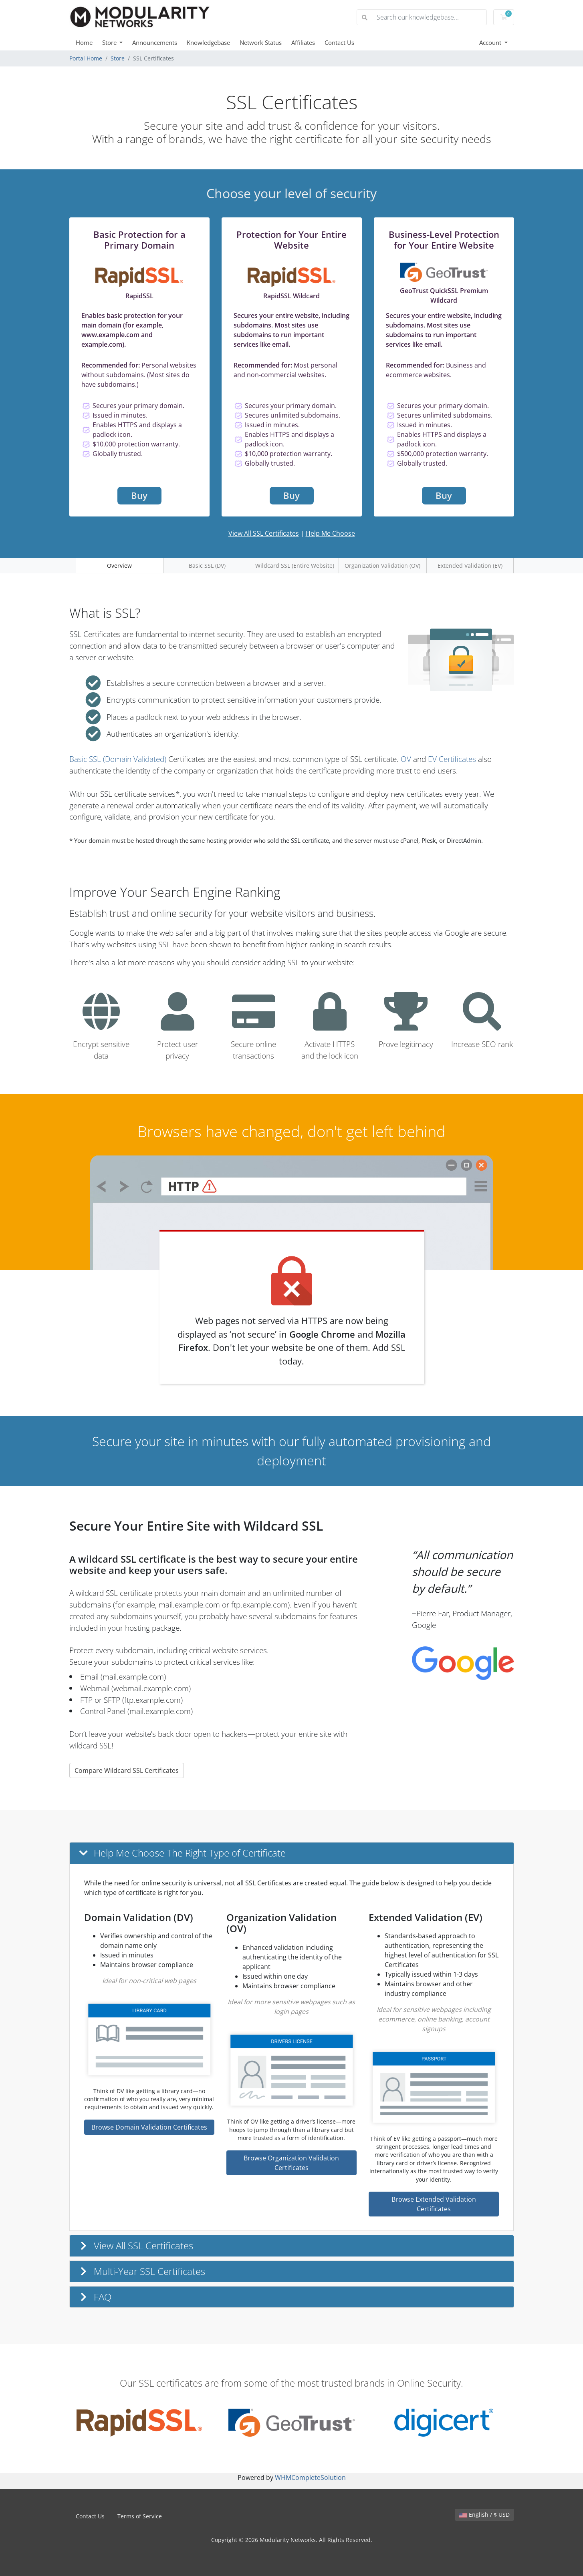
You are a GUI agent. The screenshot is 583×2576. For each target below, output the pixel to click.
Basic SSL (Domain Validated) (117, 759)
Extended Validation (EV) (470, 565)
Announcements (154, 42)
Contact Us (339, 42)
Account (491, 42)
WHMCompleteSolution (310, 2477)
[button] (292, 1853)
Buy (139, 495)
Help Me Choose (330, 533)
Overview (119, 565)
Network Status (261, 42)
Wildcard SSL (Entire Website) (294, 565)
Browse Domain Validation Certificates (149, 2127)
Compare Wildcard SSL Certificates (127, 1770)
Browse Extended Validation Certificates (433, 2204)
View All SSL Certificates (263, 533)
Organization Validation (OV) (382, 565)
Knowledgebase (208, 42)
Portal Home (85, 58)
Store (110, 42)
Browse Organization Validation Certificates (291, 2163)
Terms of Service (139, 2516)
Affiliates (303, 42)
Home (84, 42)
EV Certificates (452, 759)
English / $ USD (484, 2514)
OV (406, 759)
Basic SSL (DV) (207, 565)
